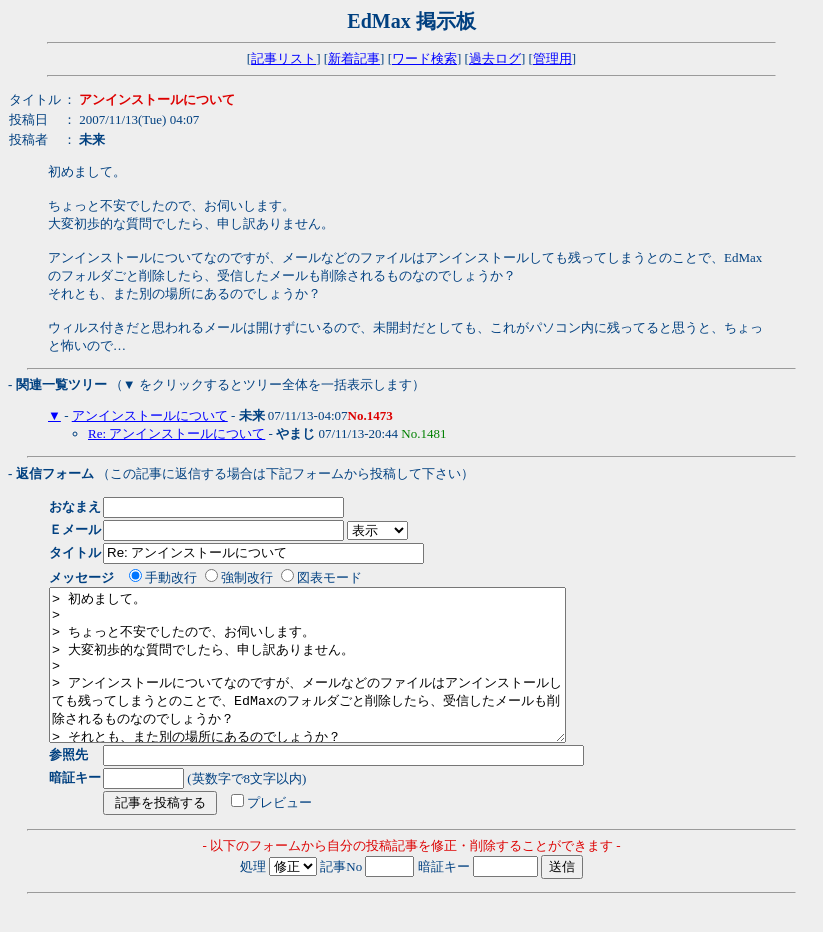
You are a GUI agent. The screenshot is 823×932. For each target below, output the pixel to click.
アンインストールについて (150, 415)
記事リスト (283, 58)
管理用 (552, 58)
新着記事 (354, 58)
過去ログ (495, 58)
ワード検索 (424, 58)
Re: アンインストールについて (176, 433)
